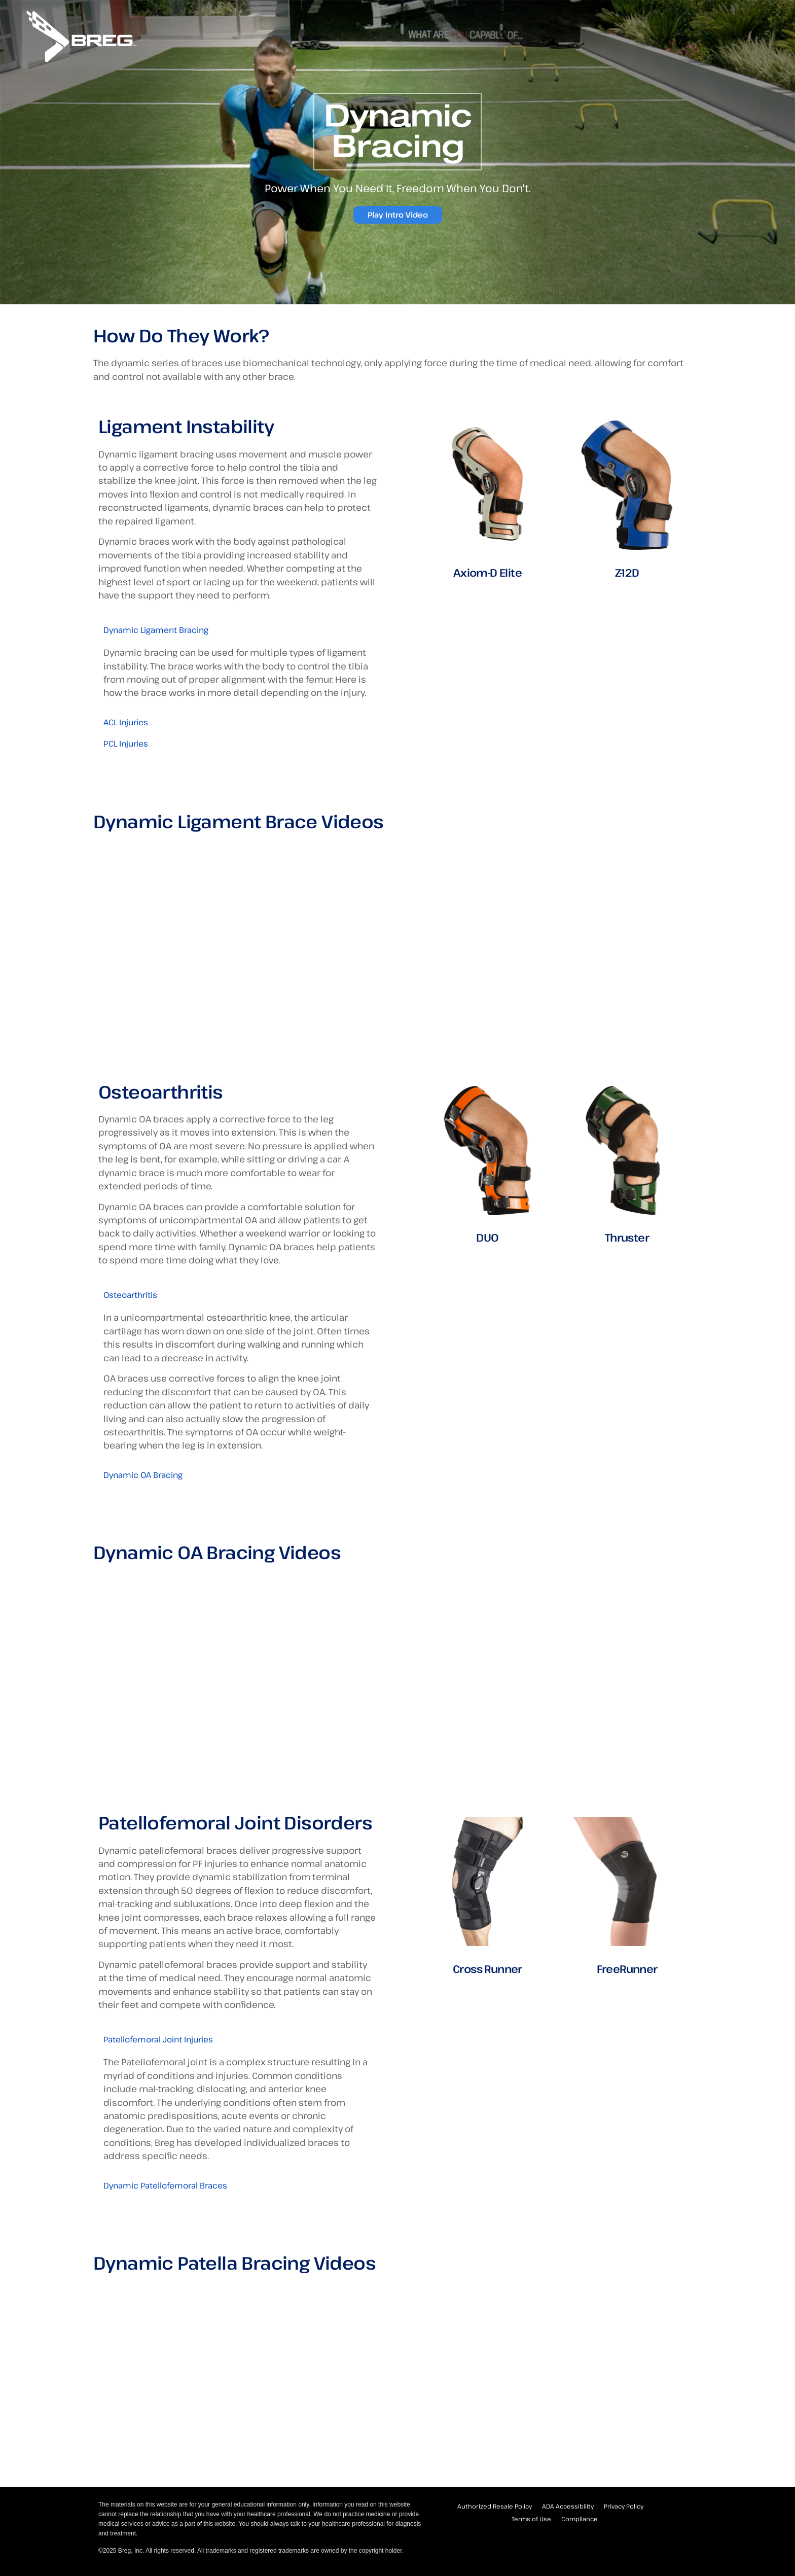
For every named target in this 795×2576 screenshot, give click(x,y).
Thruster (627, 1237)
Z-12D (627, 572)
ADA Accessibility (568, 2506)
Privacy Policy (623, 2506)
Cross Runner (487, 1968)
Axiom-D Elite (487, 572)
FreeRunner (627, 1968)
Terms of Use (531, 2519)
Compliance (579, 2519)
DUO (487, 1237)
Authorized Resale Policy (494, 2506)
